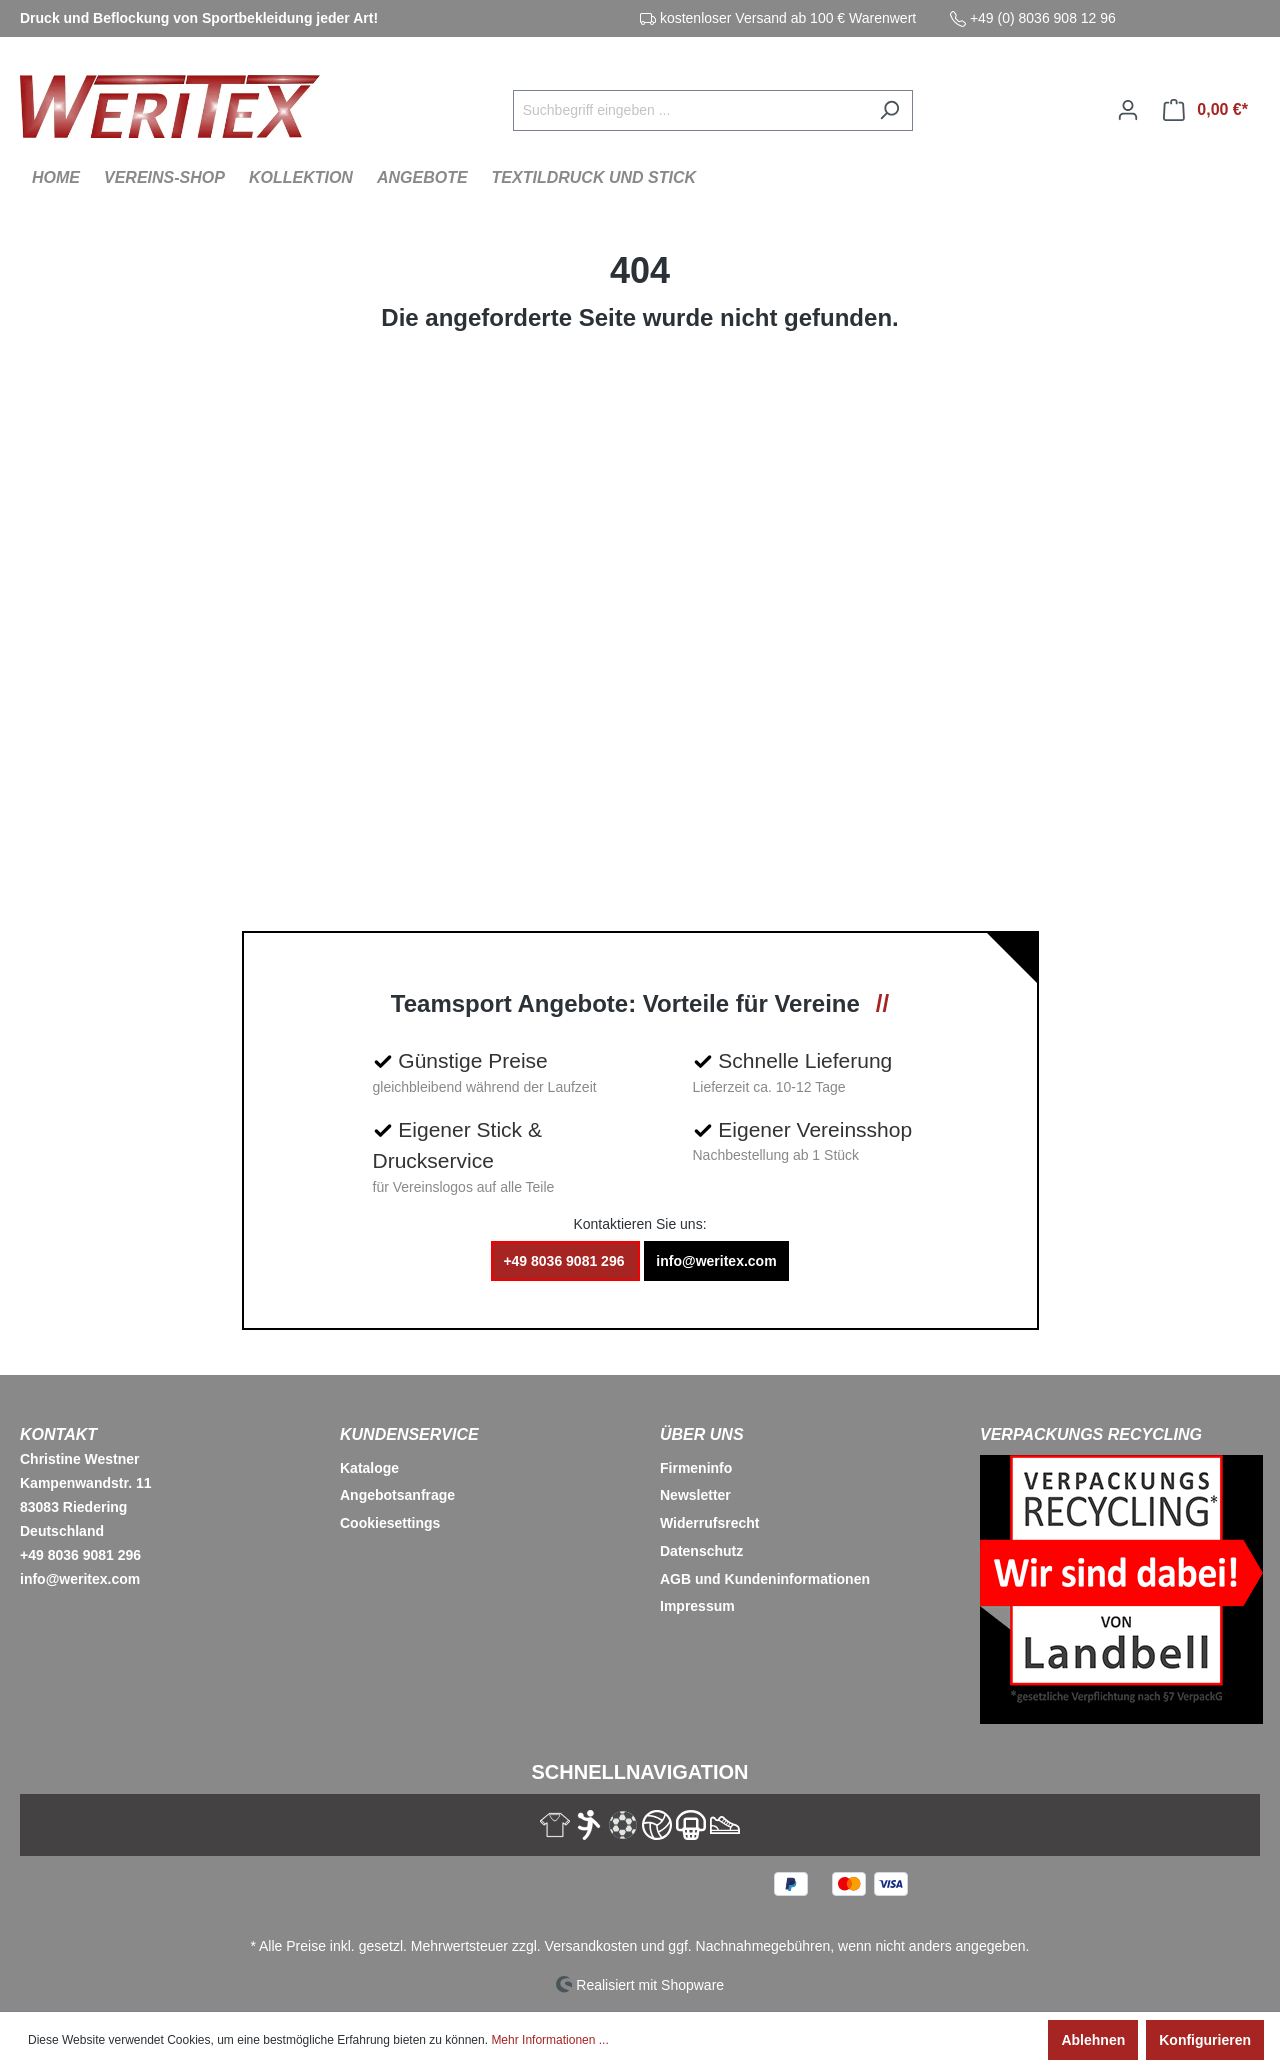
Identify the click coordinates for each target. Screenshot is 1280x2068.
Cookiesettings (390, 1523)
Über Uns (702, 1434)
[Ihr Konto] (1128, 110)
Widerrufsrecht (709, 1523)
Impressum (697, 1606)
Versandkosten (591, 1946)
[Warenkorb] (1205, 110)
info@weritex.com (716, 1261)
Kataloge (369, 1468)
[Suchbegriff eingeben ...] (690, 110)
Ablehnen (1093, 2040)
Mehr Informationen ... (549, 2040)
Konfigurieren (1205, 2040)
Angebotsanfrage (397, 1495)
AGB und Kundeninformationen (765, 1579)
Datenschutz (701, 1551)
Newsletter (695, 1495)
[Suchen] (889, 110)
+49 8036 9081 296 (565, 1261)
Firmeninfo (696, 1468)
